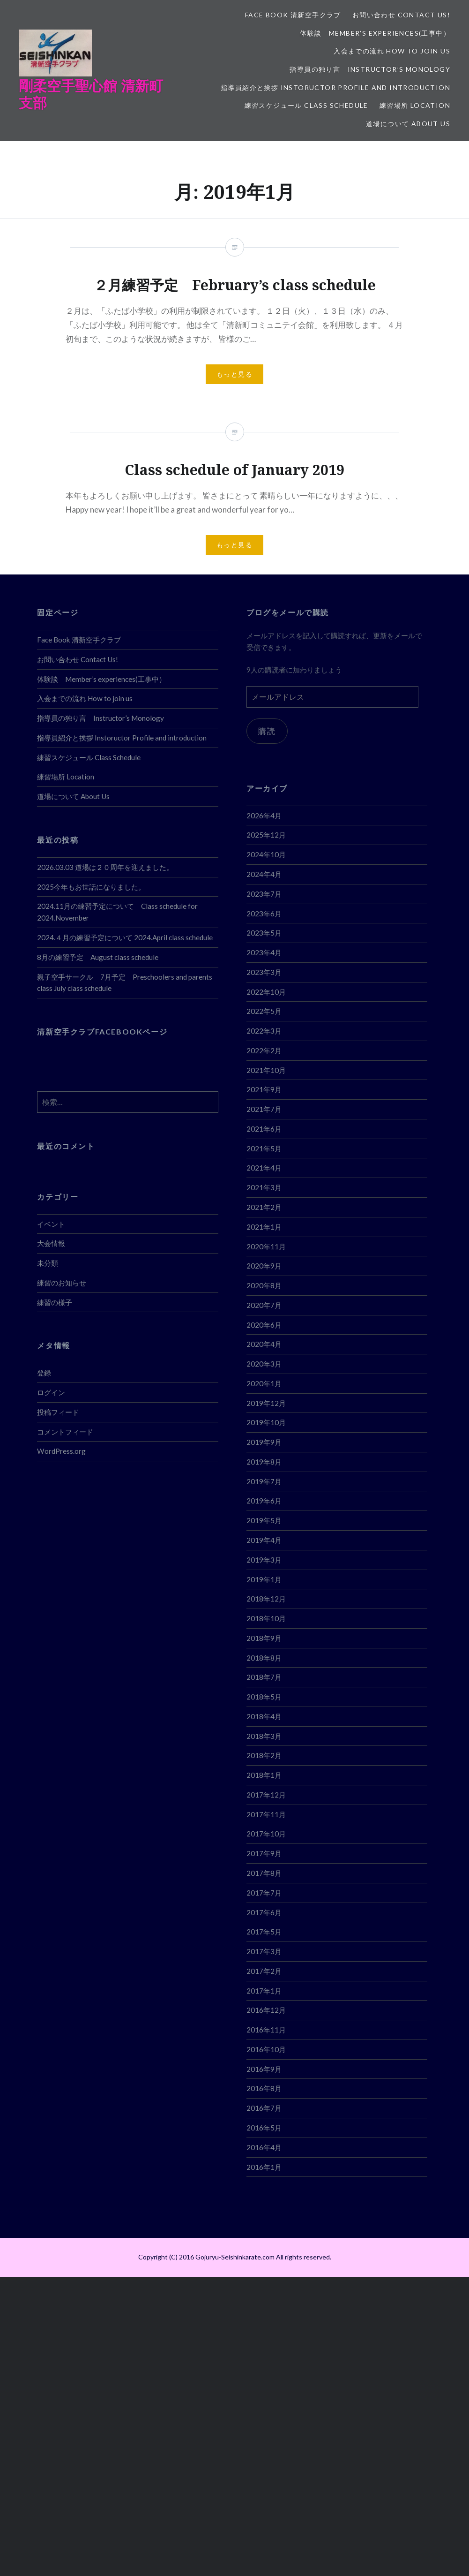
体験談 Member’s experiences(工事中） (375, 33)
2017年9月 (264, 1853)
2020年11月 (266, 1246)
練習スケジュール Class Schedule (306, 105)
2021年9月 (264, 1089)
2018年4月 (264, 1716)
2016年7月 (264, 2108)
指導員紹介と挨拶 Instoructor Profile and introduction (335, 87)
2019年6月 (264, 1500)
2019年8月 (264, 1462)
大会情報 (51, 1243)
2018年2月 (264, 1755)
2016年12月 (266, 2010)
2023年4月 (264, 952)
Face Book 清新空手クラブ (293, 15)
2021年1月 (264, 1227)
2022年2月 (264, 1050)
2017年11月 (266, 1814)
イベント (51, 1224)
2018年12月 (266, 1598)
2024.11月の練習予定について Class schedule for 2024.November (117, 912)
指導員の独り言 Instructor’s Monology (370, 69)
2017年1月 (264, 1991)
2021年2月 (264, 1207)
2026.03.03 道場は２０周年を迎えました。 (105, 867)
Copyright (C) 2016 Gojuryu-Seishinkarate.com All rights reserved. (234, 2257)
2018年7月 (264, 1677)
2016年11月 (266, 2029)
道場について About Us (408, 124)
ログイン (51, 1392)
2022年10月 (266, 992)
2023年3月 (264, 972)
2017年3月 (264, 1951)
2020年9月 (264, 1266)
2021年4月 (264, 1167)
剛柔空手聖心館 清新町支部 (91, 94)
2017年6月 (264, 1912)
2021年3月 (264, 1187)
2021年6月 (264, 1129)
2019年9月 (264, 1442)
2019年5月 (264, 1520)
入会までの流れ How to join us (392, 51)
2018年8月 (264, 1658)
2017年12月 (266, 1794)
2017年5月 (264, 1931)
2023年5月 (264, 933)
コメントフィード (65, 1432)
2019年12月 (266, 1403)
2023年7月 (264, 894)
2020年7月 (264, 1305)
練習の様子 (54, 1302)
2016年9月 (264, 2069)
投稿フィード (58, 1412)
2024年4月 (264, 874)
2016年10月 (266, 2049)
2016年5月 (264, 2127)
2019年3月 (264, 1560)
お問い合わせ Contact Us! (401, 15)
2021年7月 (264, 1109)
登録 (44, 1372)
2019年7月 (264, 1481)
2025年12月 (266, 835)
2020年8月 (264, 1285)
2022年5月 (264, 1011)
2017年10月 (266, 1833)
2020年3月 (264, 1364)
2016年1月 (264, 2167)
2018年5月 (264, 1696)
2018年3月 (264, 1736)
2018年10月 (266, 1618)
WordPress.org (61, 1451)
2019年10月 (266, 1422)
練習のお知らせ (61, 1282)
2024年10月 (266, 854)
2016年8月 (264, 2088)
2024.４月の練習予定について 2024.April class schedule (125, 937)
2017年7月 (264, 1893)
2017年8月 (264, 1873)
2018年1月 (264, 1775)
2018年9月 (264, 1638)
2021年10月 (266, 1070)
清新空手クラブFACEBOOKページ (102, 1031)
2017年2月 (264, 1971)
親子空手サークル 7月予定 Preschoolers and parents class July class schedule (124, 983)
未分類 (47, 1263)
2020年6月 (264, 1325)
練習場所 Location (415, 105)
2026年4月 (264, 815)
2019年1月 (264, 1579)
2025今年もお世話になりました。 (91, 887)
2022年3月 (264, 1031)
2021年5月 (264, 1148)
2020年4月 (264, 1344)
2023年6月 (264, 913)
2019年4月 (264, 1540)
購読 (267, 731)
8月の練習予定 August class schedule (97, 957)
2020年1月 (264, 1383)
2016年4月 (264, 2147)
